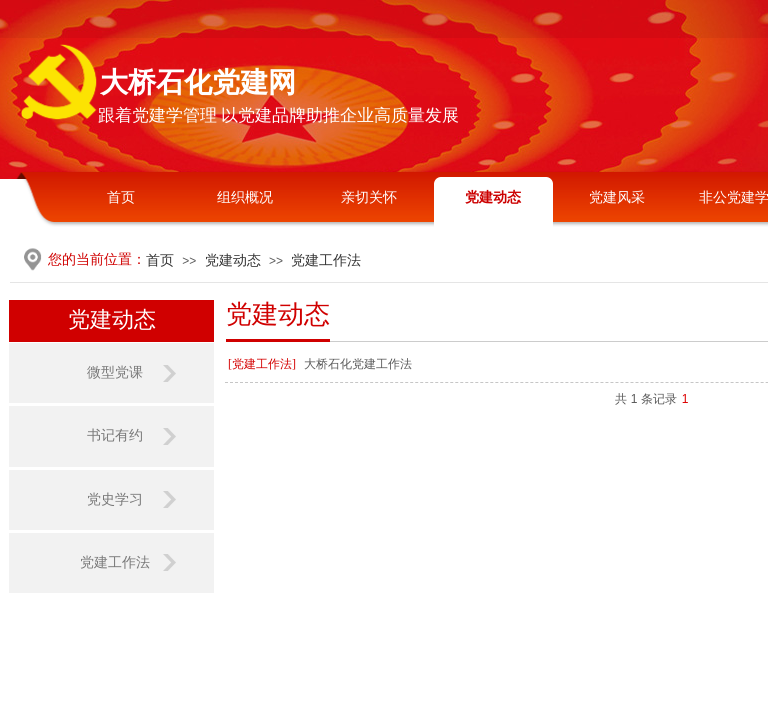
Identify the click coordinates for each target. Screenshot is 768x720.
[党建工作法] (262, 364)
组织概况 (245, 197)
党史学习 (115, 499)
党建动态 (493, 197)
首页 (121, 197)
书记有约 (115, 435)
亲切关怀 (369, 197)
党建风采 (617, 197)
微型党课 (115, 372)
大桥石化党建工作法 (358, 364)
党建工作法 (326, 260)
